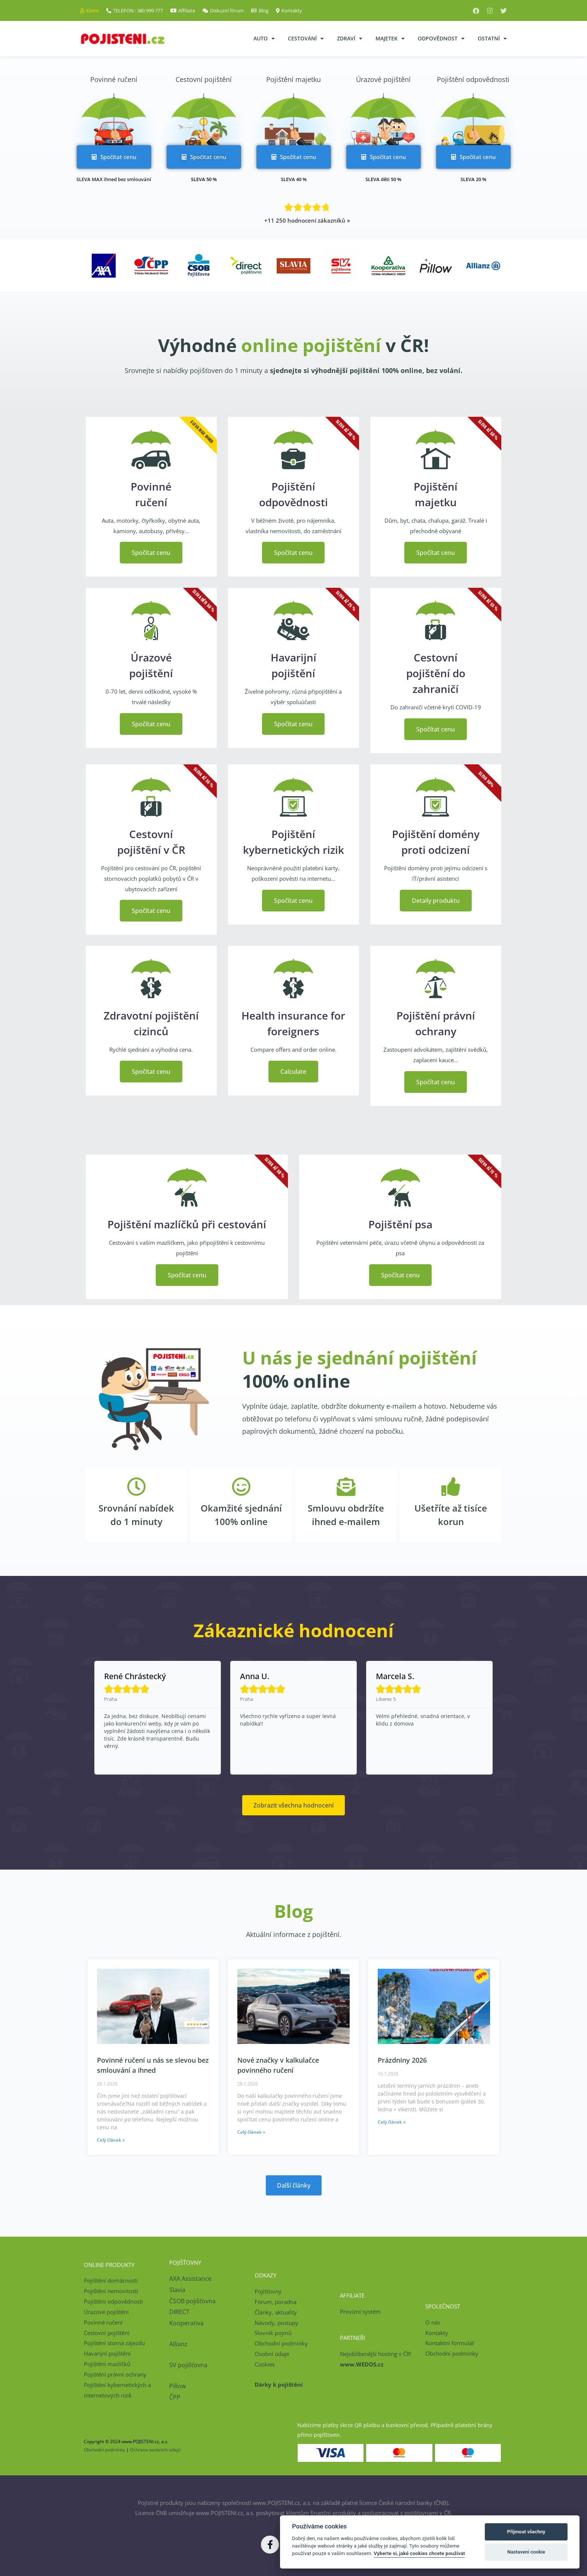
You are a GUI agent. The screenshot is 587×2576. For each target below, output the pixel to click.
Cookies (265, 2364)
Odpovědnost (441, 38)
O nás (432, 2322)
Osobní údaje (272, 2353)
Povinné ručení (113, 79)
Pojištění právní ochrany (115, 2374)
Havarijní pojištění (107, 2353)
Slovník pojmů (273, 2333)
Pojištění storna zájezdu (114, 2343)
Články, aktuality (276, 2312)
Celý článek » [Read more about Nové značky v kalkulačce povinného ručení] (251, 2132)
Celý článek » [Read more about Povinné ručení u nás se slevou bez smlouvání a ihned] (111, 2140)
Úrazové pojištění (383, 79)
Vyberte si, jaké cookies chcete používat (419, 2553)
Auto (264, 38)
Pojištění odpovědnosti (473, 79)
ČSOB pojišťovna (192, 2301)
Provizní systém (360, 2311)
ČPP (174, 2397)
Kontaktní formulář (449, 2343)
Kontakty (436, 2333)
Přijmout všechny (526, 2531)
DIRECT (179, 2312)
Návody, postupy (276, 2322)
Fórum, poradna (275, 2301)
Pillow (177, 2386)
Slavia (177, 2290)
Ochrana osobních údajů (155, 2450)
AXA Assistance (191, 2278)
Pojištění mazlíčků (107, 2364)
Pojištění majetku (293, 79)
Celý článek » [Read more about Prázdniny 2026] (391, 2122)
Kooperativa (186, 2323)
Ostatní (492, 38)
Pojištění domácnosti (111, 2280)
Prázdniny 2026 (402, 2060)
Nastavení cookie (526, 2552)
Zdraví (349, 38)
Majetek (390, 38)
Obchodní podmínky (281, 2343)
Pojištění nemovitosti (111, 2291)
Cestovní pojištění (204, 79)
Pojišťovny (268, 2291)
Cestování (306, 38)
